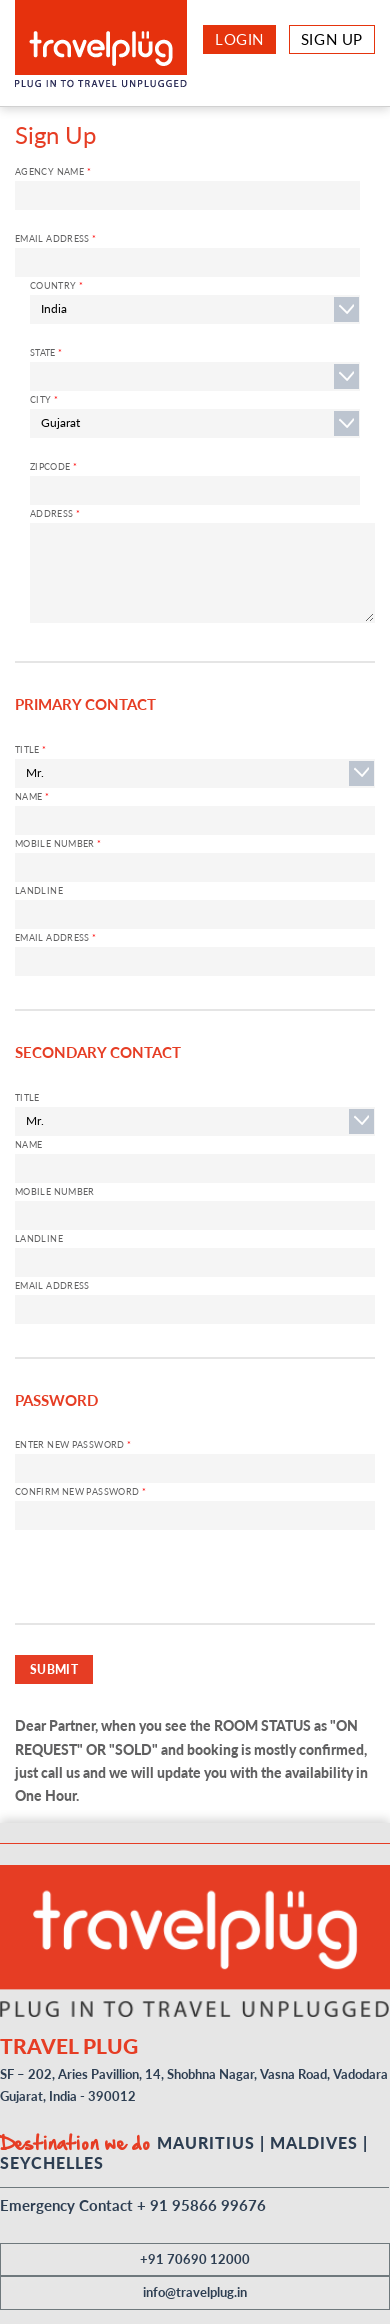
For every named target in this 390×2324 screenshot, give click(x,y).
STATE (46, 352)
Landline (39, 890)
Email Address (56, 238)
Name (32, 796)
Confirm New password (80, 1491)
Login (239, 39)
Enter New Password (73, 1444)
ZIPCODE (53, 466)
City (44, 399)
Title (31, 749)
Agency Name (53, 171)
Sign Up (332, 39)
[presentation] (167, 1584)
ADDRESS (55, 513)
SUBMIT (54, 1669)
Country (56, 285)
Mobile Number (58, 843)
